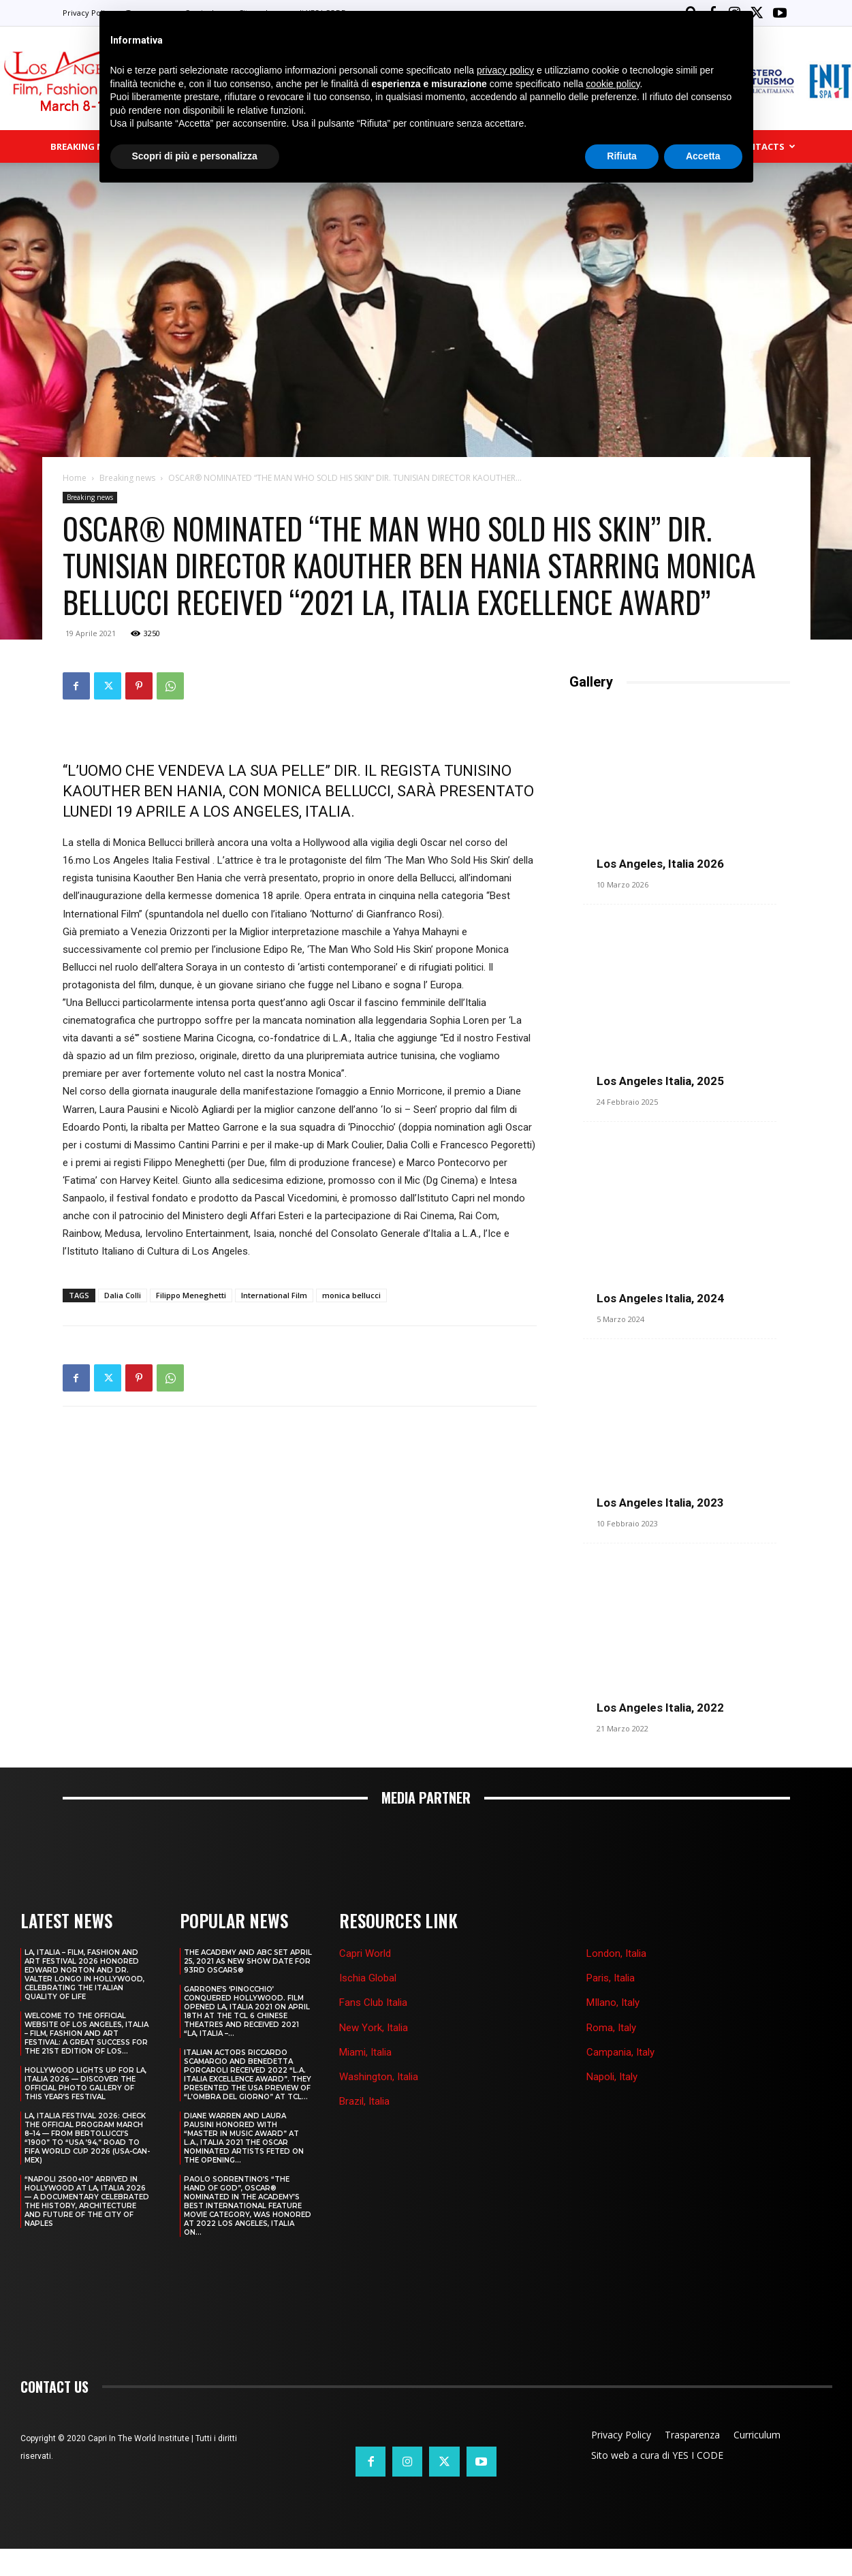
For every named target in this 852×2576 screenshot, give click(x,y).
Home (74, 479)
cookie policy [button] (613, 83)
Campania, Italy (620, 2079)
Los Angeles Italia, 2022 (660, 1735)
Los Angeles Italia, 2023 (660, 1517)
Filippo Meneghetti (191, 1296)
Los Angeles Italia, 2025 (660, 1082)
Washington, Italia (378, 2104)
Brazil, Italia (364, 2128)
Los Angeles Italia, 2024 (660, 1299)
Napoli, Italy (611, 2104)
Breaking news (127, 479)
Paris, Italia (610, 2005)
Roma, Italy (611, 2054)
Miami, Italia (365, 2079)
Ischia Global (367, 2005)
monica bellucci (351, 1296)
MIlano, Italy (613, 2030)
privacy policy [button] (505, 70)
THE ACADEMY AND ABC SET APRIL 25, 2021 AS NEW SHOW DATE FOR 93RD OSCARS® (248, 1988)
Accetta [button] (703, 156)
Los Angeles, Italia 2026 (660, 865)
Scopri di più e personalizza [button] (194, 156)
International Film (274, 1296)
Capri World (365, 1981)
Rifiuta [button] (622, 156)
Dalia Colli (122, 1296)
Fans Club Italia (373, 2030)
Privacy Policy (88, 12)
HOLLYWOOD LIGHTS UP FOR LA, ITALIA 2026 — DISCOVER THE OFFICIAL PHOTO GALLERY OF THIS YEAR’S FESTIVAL (85, 2111)
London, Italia (616, 1981)
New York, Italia (373, 2054)
